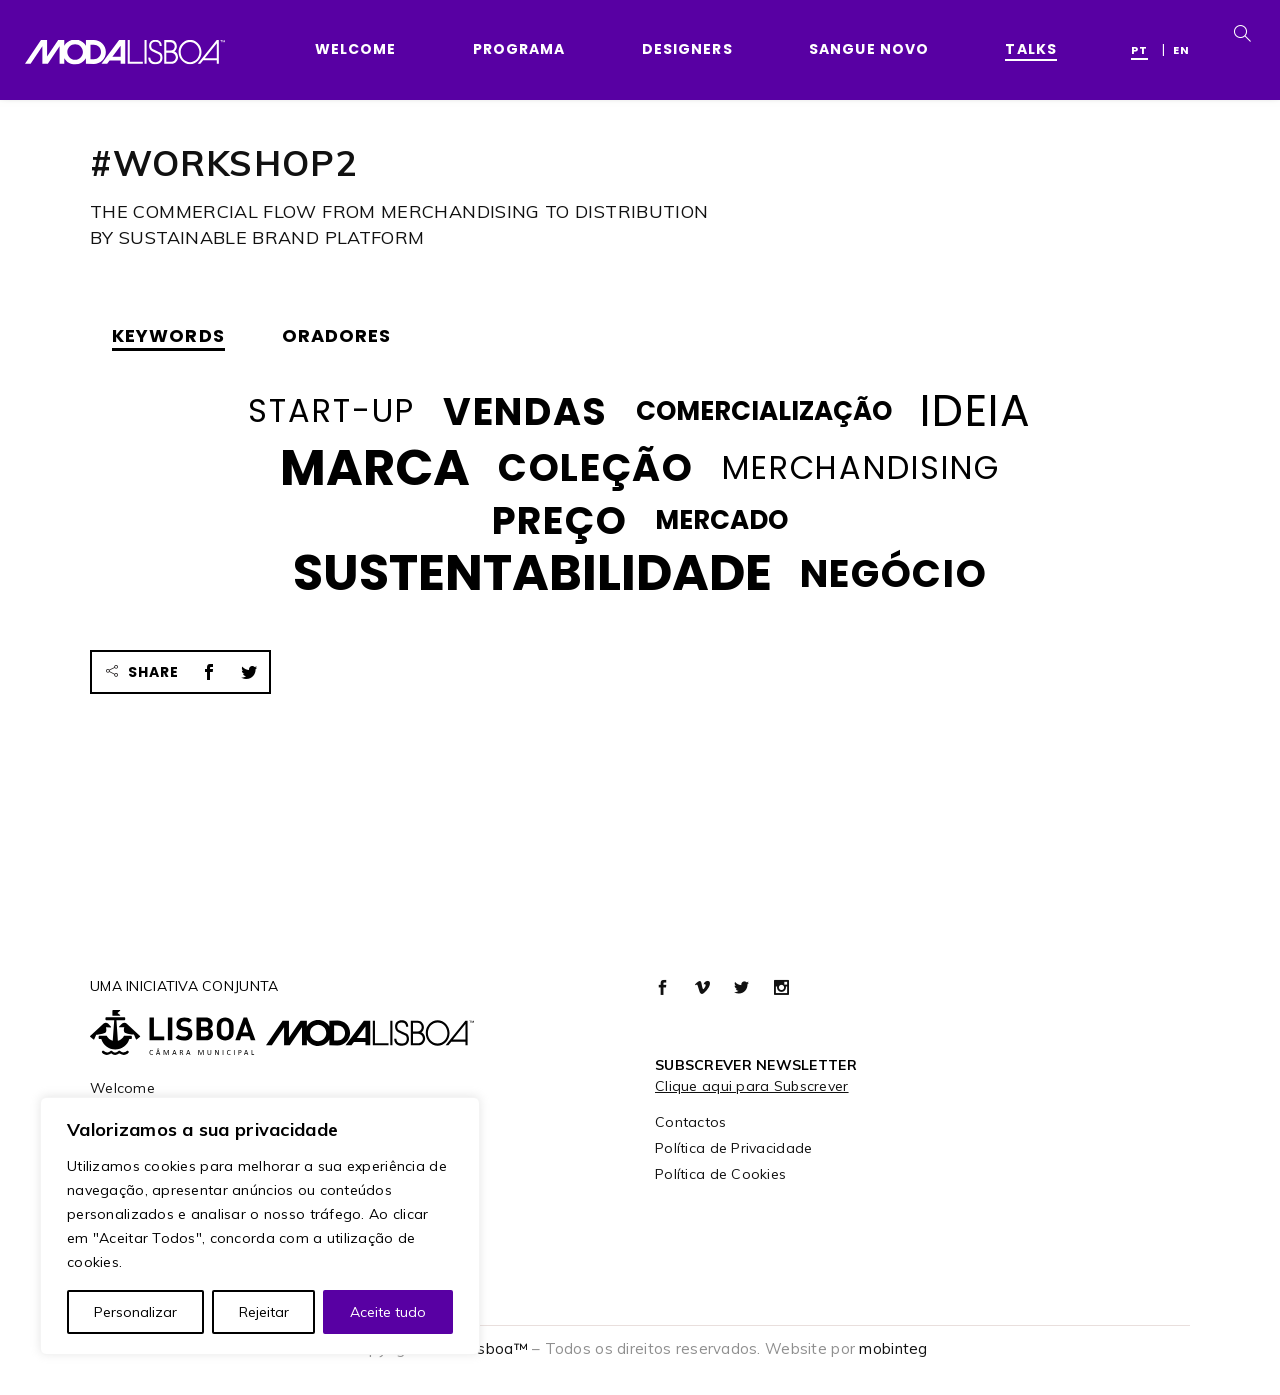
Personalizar (135, 1312)
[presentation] (173, 335)
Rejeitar (264, 1312)
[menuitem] (1144, 49)
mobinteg (893, 1348)
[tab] (173, 335)
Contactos (691, 1122)
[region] (260, 1226)
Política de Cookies (720, 1174)
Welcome (122, 1088)
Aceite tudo (388, 1312)
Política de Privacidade (733, 1148)
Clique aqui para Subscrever (752, 1086)
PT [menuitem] (1139, 50)
